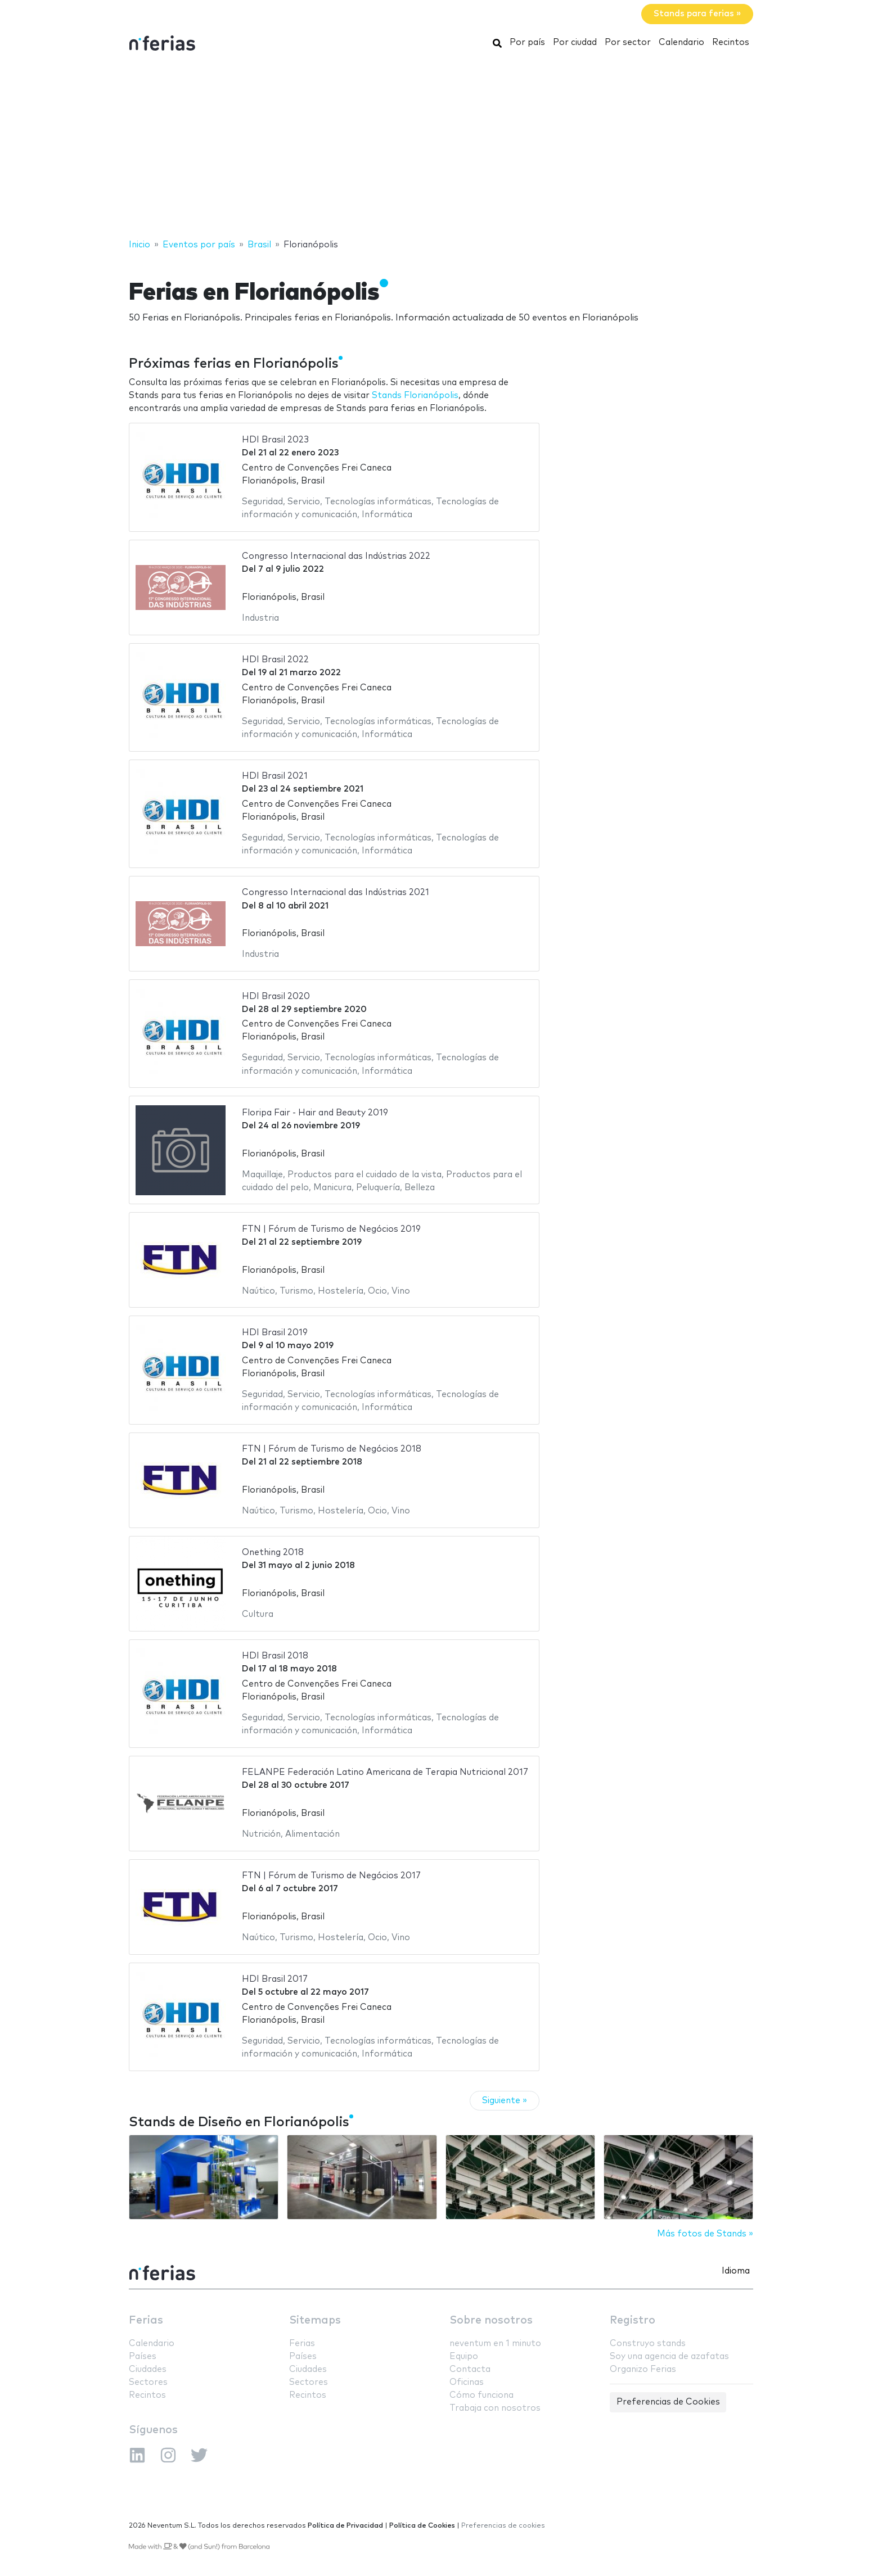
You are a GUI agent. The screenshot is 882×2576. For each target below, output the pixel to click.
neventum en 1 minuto (495, 2343)
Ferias (146, 2320)
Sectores (148, 2382)
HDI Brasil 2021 (275, 776)
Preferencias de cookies (503, 2525)
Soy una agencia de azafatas (669, 2356)
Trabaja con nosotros (495, 2408)
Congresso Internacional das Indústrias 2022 (336, 556)
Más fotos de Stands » (705, 2234)
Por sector (628, 42)
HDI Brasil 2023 (275, 440)
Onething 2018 (273, 1552)
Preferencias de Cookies (668, 2402)
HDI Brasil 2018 (275, 1656)
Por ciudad (575, 42)
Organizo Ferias (643, 2369)
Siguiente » (504, 2100)
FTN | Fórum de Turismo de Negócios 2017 (331, 1876)
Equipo (463, 2356)
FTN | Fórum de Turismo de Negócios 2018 (331, 1449)
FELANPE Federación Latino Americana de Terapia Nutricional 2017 (385, 1772)
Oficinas (466, 2382)
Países (142, 2356)
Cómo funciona (481, 2395)
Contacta (469, 2369)
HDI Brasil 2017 (275, 1979)
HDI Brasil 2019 (275, 1332)
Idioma (736, 2271)
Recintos (730, 42)
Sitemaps (315, 2320)
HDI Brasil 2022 (275, 660)
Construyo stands (648, 2343)
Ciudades (147, 2369)
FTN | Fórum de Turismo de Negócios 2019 (331, 1229)
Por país (527, 42)
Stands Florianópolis (415, 395)
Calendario (681, 42)
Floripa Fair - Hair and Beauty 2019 (315, 1113)
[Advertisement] (441, 148)
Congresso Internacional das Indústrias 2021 (335, 892)
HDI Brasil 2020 (276, 996)
